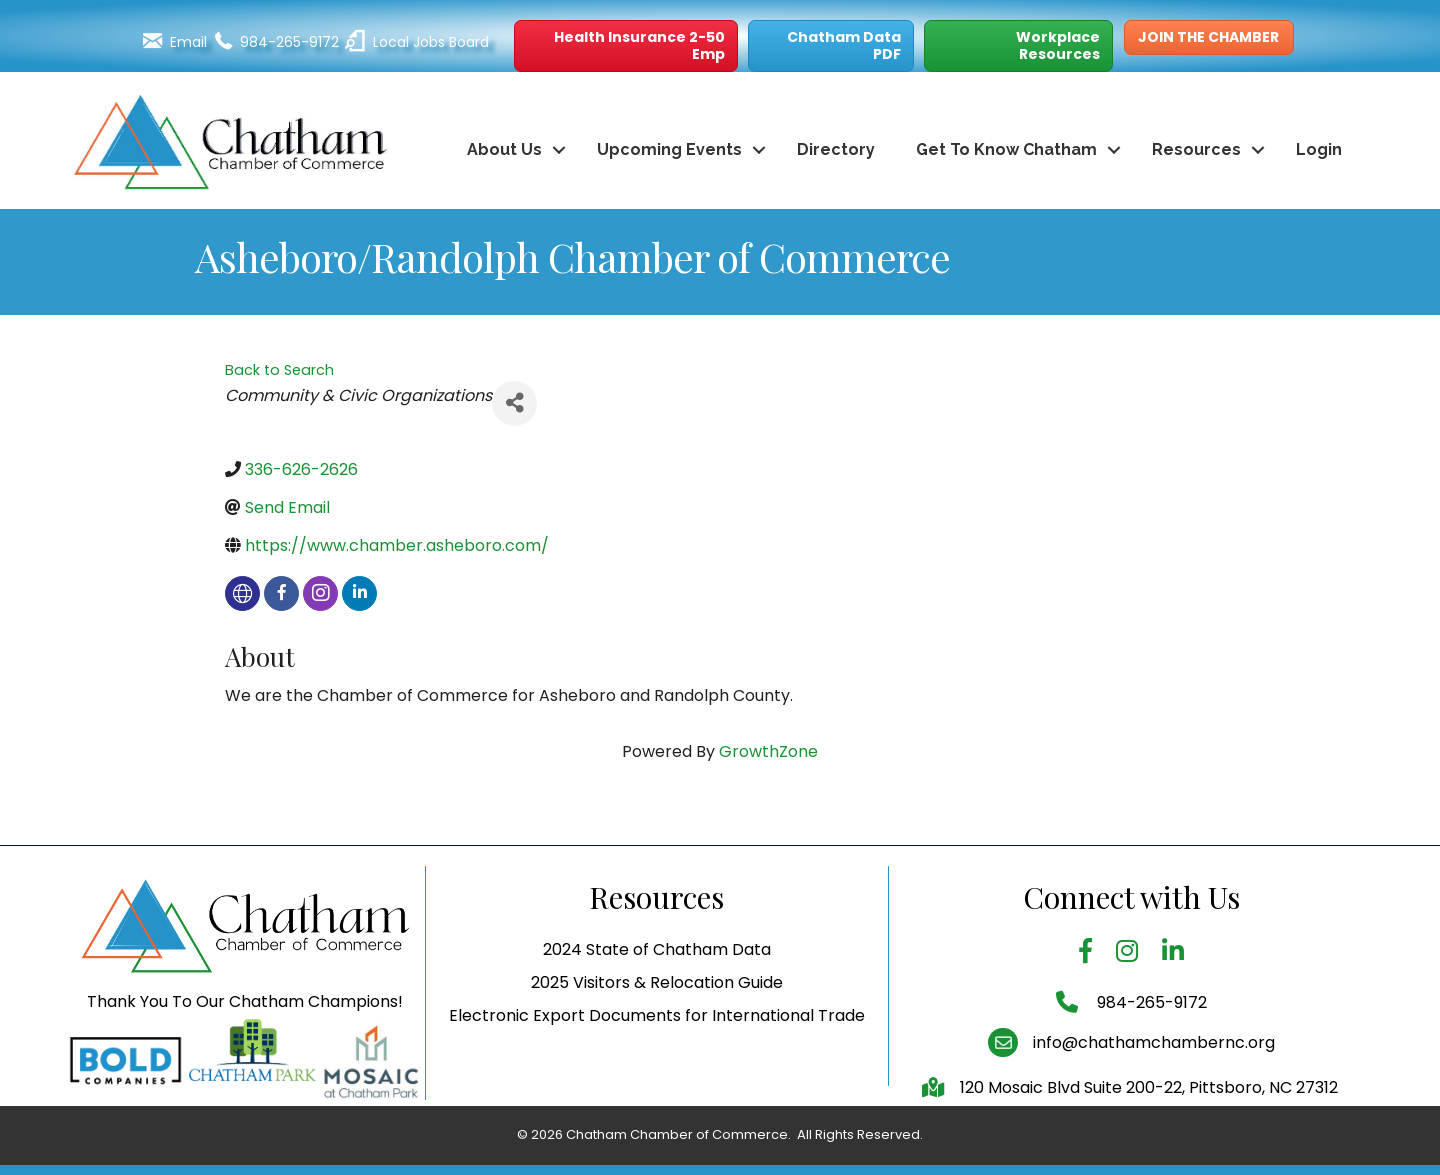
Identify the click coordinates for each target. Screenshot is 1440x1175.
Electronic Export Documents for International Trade (657, 1055)
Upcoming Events (669, 149)
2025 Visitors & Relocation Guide (657, 1021)
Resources (1196, 149)
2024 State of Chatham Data (657, 988)
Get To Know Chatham (1006, 149)
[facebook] (281, 593)
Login (1319, 149)
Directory (836, 149)
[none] (242, 593)
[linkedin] (359, 593)
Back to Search (279, 370)
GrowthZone (768, 751)
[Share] (514, 403)
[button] (626, 46)
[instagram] (320, 593)
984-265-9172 (1150, 1041)
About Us (504, 149)
